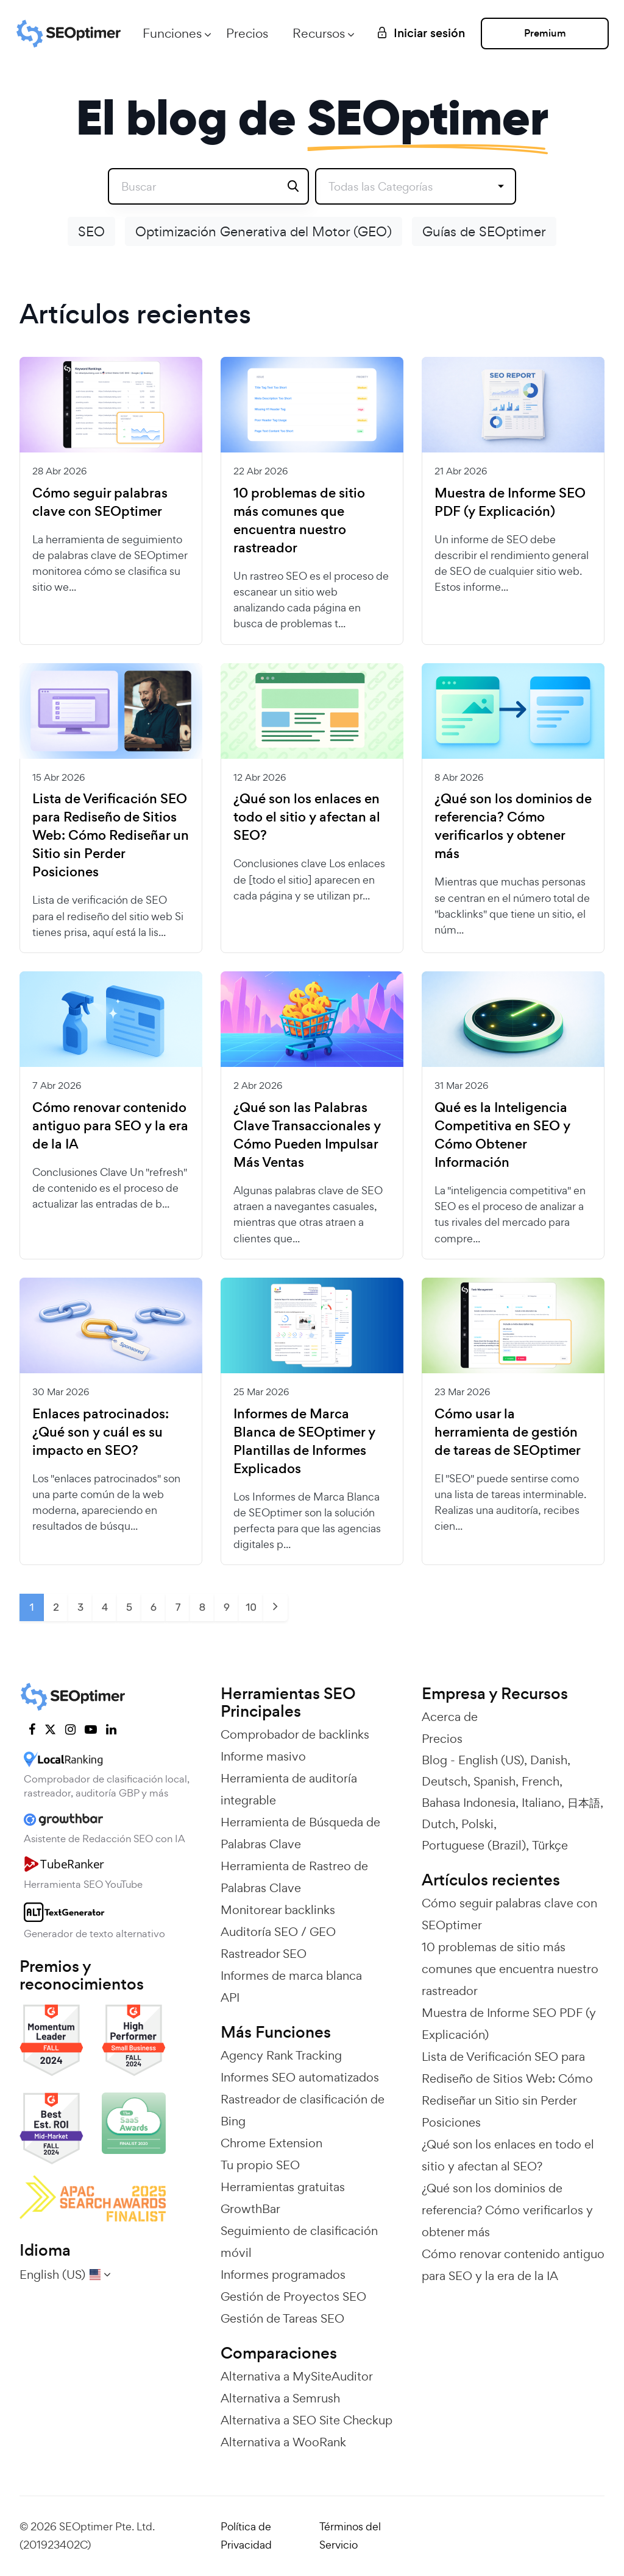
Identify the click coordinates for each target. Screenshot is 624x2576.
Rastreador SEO (264, 1954)
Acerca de (450, 1717)
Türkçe (550, 1845)
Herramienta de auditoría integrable (289, 1789)
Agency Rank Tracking (281, 2055)
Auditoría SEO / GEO (278, 1932)
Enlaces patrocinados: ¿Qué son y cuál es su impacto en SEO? (100, 1432)
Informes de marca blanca (291, 1975)
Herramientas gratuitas (283, 2187)
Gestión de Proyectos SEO (293, 2296)
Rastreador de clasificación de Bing (303, 2110)
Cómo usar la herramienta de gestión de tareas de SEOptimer (507, 1432)
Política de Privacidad (246, 2535)
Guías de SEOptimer (484, 231)
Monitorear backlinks (278, 1910)
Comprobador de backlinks (295, 1734)
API (230, 1997)
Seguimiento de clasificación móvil (299, 2242)
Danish (548, 1760)
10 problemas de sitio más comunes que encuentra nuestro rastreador (299, 520)
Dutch (438, 1824)
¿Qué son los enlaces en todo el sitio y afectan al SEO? (306, 817)
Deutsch (444, 1781)
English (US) (491, 1760)
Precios (247, 33)
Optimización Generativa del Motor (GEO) (263, 231)
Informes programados (283, 2274)
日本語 (583, 1803)
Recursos (318, 33)
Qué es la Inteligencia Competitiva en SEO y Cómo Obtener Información (502, 1135)
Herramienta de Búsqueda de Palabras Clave (300, 1833)
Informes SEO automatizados (300, 2077)
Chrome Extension (271, 2143)
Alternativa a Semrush (280, 2398)
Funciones (172, 33)
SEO (91, 231)
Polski (477, 1824)
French (540, 1781)
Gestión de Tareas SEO (282, 2318)
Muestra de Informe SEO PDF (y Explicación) (510, 502)
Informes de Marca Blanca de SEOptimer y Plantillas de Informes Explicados (304, 1441)
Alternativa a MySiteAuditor (297, 2376)
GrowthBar (250, 2209)
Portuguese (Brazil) (474, 1845)
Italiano (541, 1803)
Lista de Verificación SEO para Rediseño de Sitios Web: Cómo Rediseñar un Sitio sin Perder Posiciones (110, 835)
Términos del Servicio (350, 2535)
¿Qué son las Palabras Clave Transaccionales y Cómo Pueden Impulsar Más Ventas (307, 1135)
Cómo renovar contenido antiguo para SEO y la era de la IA (110, 1126)
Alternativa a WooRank (283, 2442)
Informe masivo (263, 1756)
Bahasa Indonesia (469, 1803)
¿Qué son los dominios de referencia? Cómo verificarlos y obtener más (513, 826)
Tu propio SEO (260, 2165)
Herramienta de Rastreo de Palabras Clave (294, 1877)
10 (251, 1607)
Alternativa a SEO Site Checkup (306, 2420)
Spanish (494, 1781)
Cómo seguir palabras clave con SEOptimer (100, 502)
